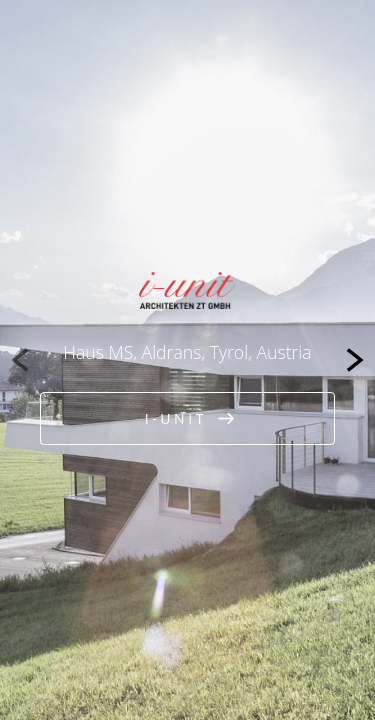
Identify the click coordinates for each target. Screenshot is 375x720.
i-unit (176, 418)
